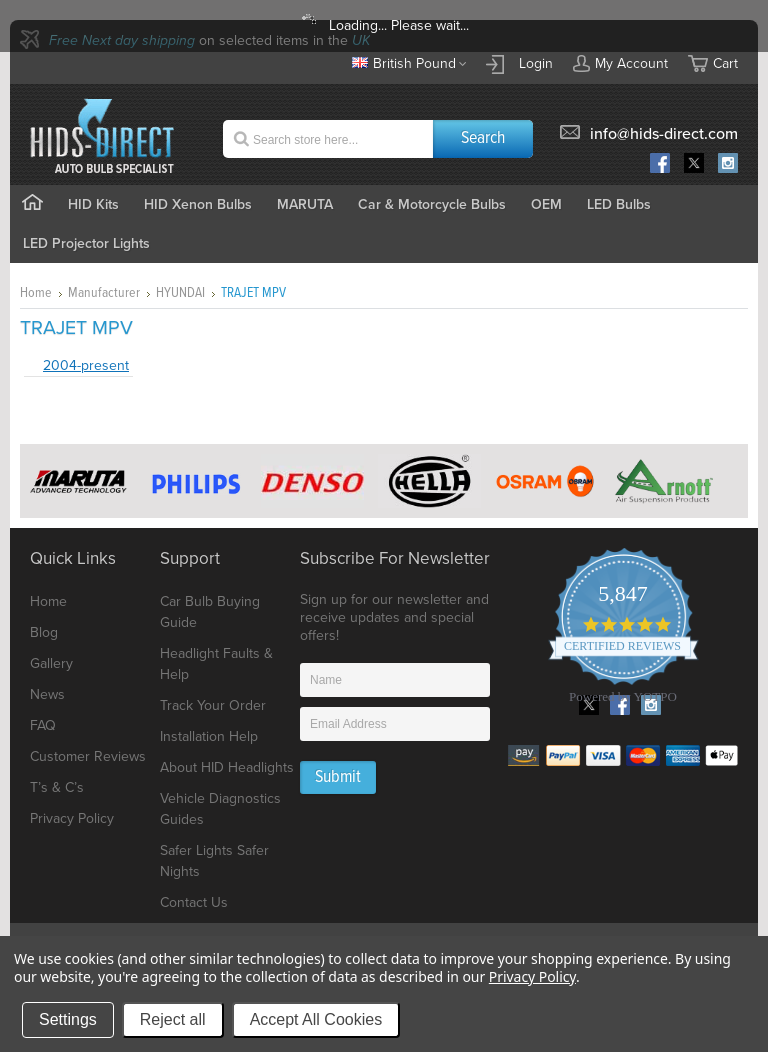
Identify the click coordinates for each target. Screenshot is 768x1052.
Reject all (173, 1019)
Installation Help (209, 736)
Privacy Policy (72, 818)
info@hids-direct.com (664, 134)
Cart (725, 63)
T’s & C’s (57, 787)
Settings (68, 1019)
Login (536, 63)
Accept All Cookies (316, 1019)
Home (36, 293)
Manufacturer (104, 293)
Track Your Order (213, 705)
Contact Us (194, 902)
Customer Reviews (88, 756)
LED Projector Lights (86, 243)
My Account (620, 62)
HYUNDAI (180, 293)
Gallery (51, 663)
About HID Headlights (227, 767)
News (47, 694)
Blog (44, 632)
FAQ (43, 725)
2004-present (86, 365)
